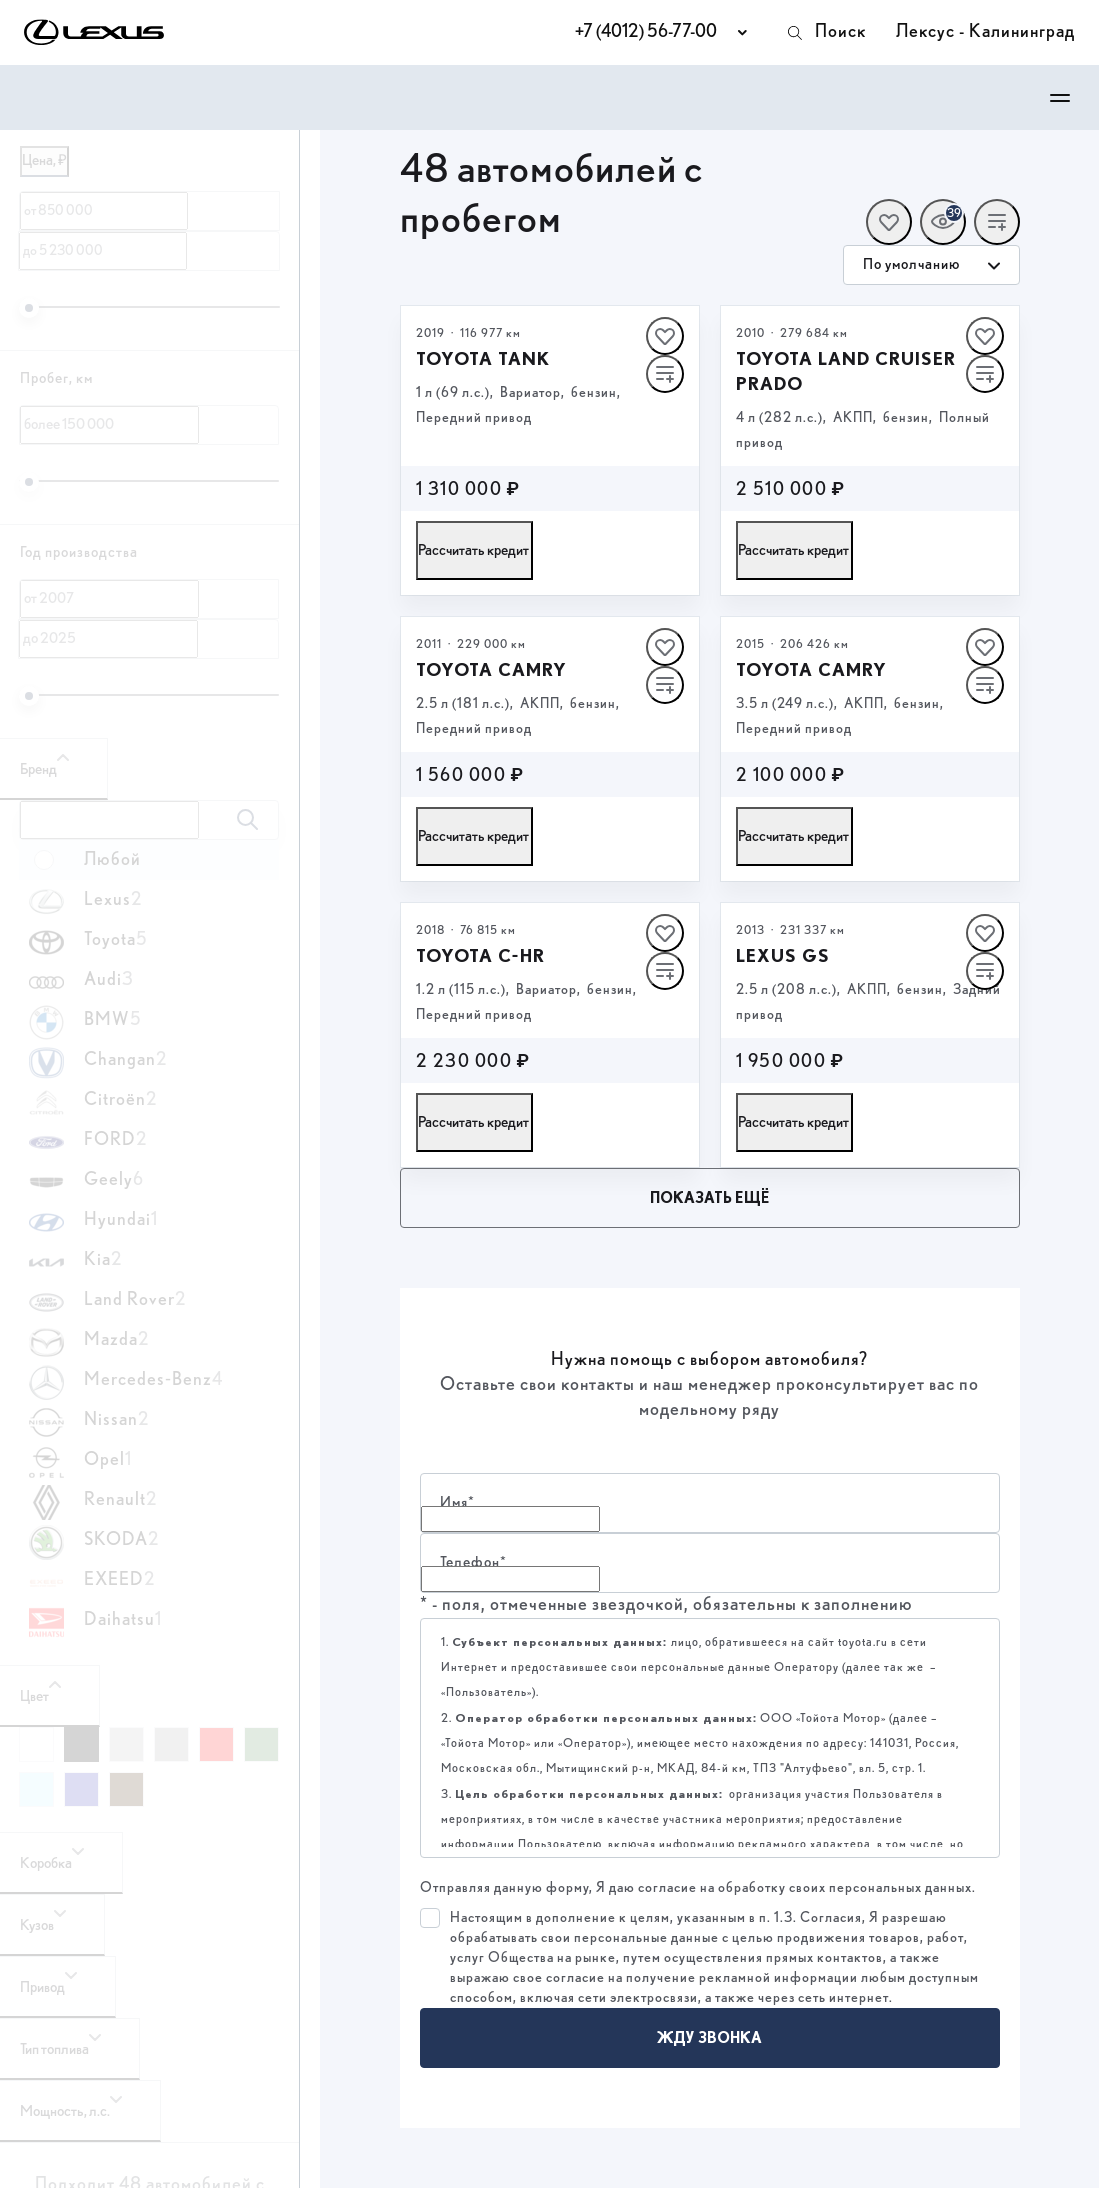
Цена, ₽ (44, 160)
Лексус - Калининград (985, 32)
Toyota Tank (483, 358)
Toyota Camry (491, 669)
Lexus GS (783, 955)
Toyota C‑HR (480, 955)
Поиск (825, 33)
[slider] (29, 308)
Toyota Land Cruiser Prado (846, 371)
